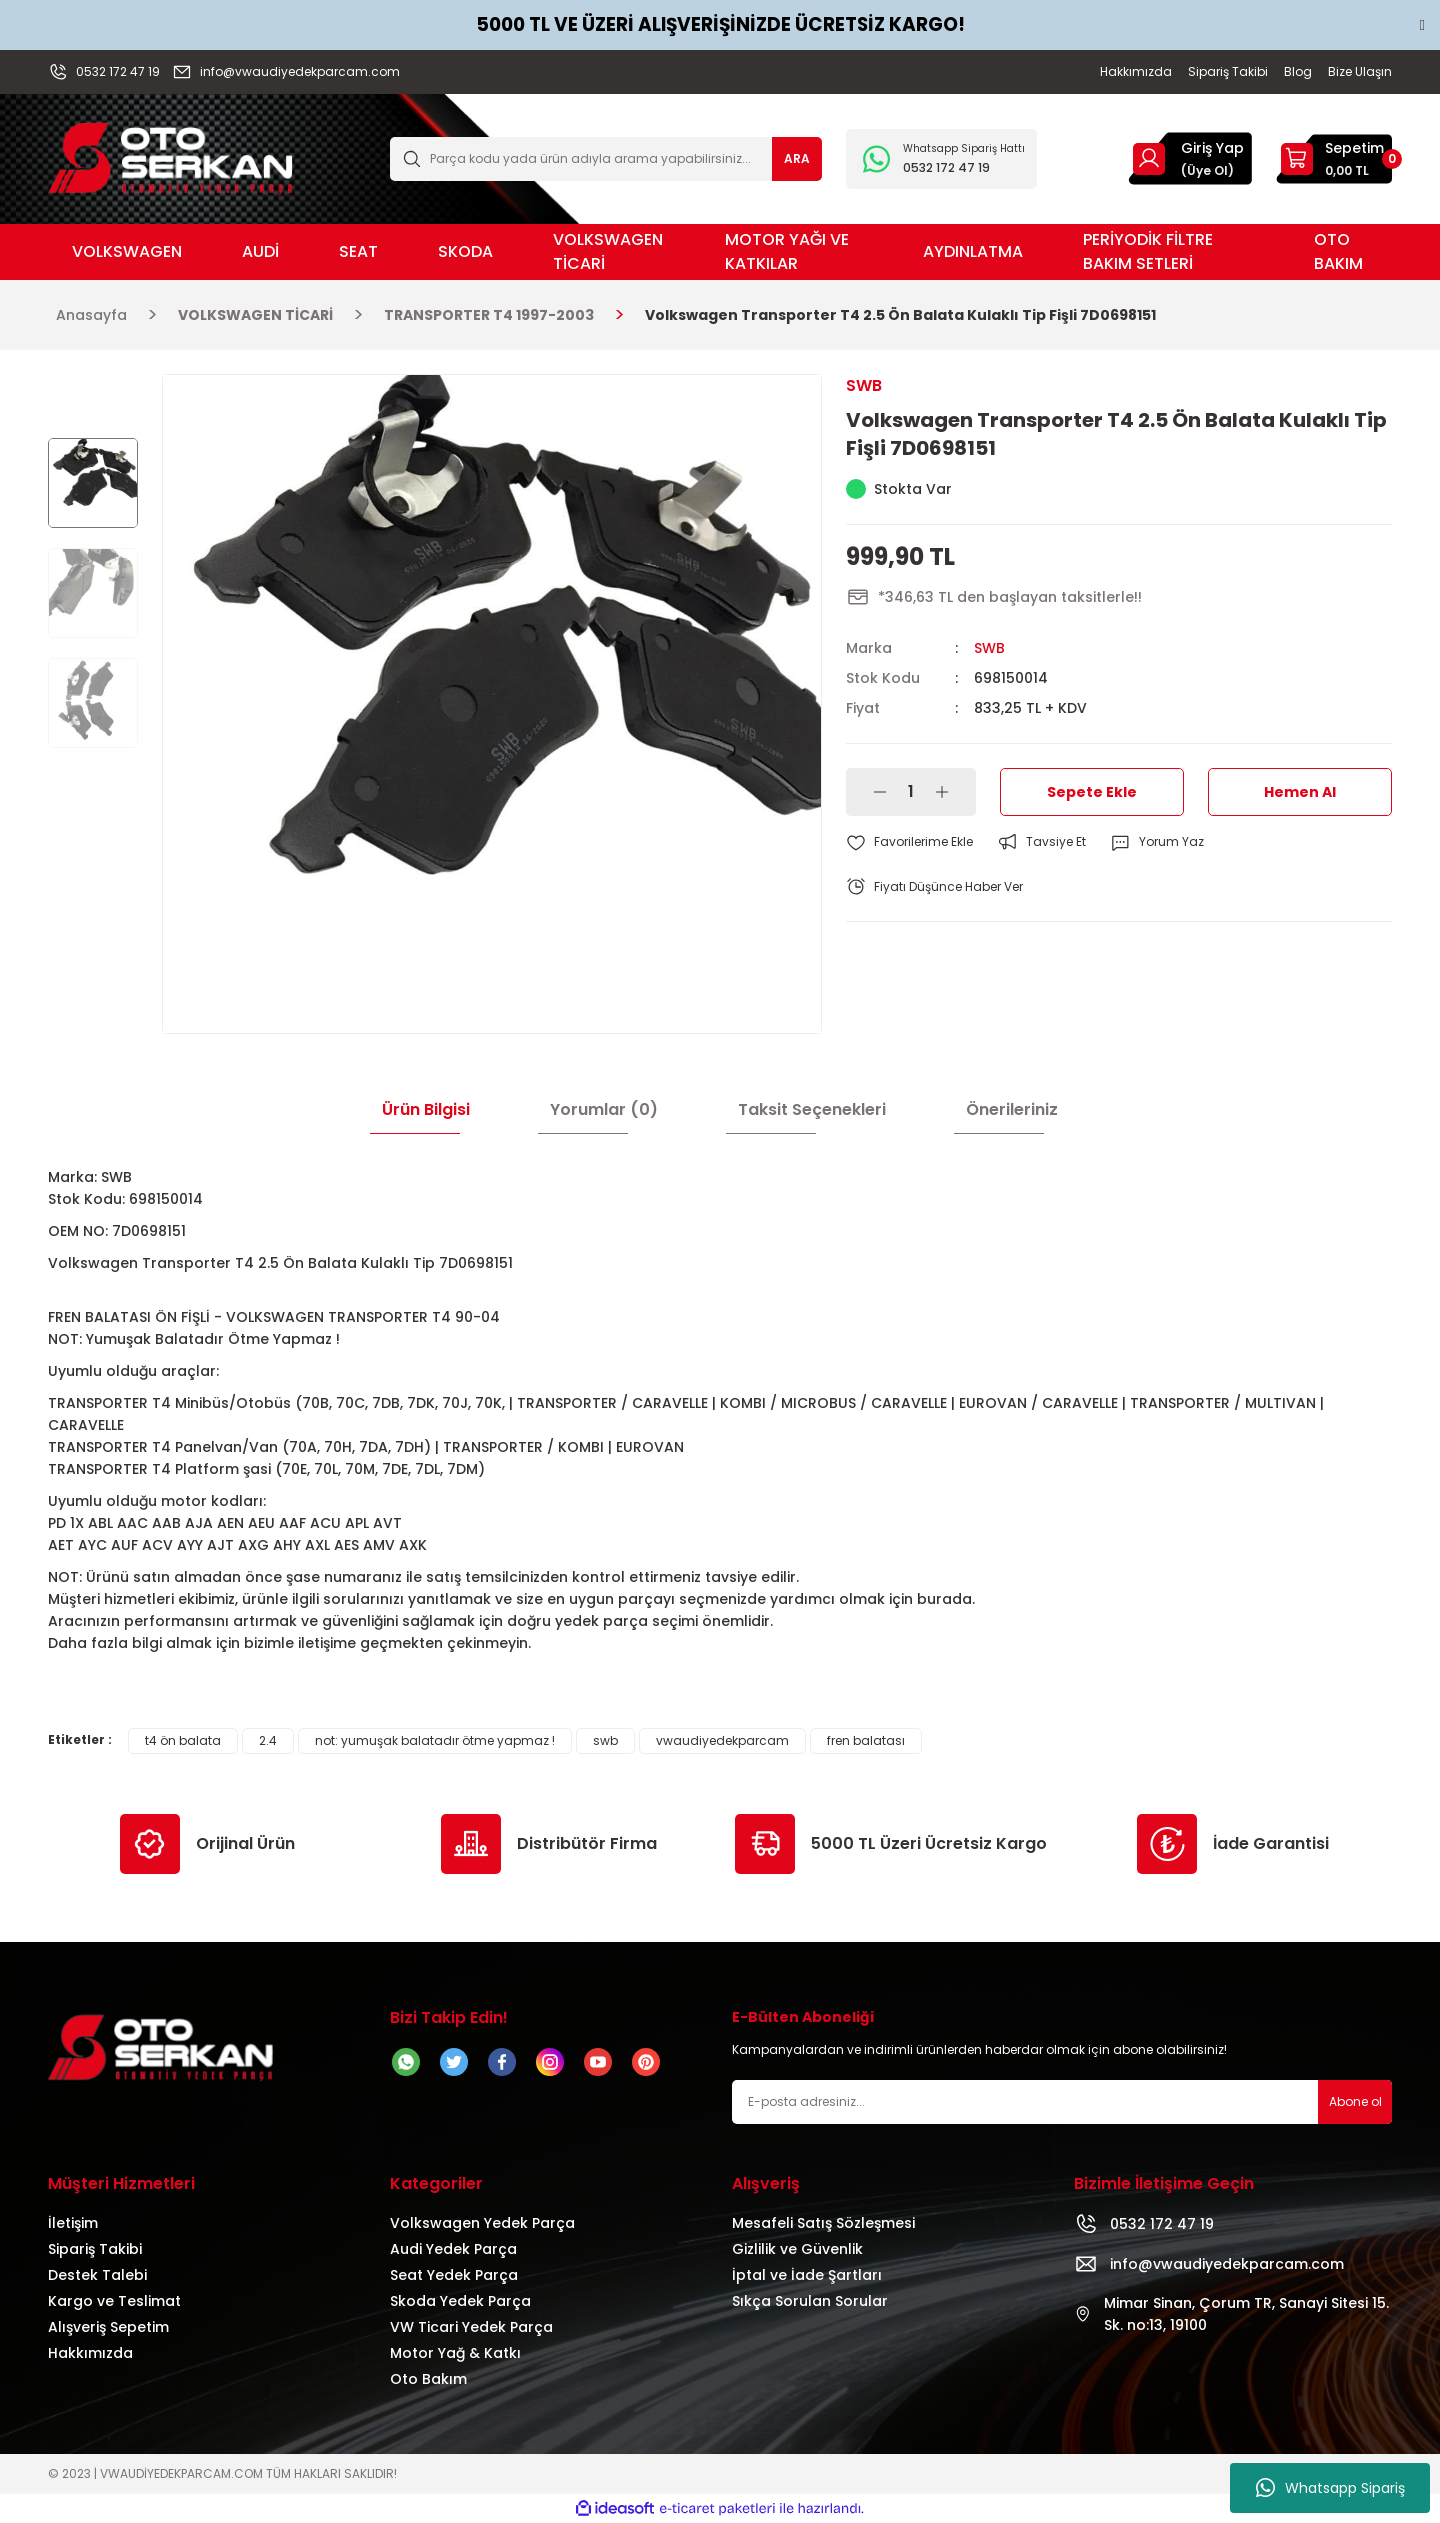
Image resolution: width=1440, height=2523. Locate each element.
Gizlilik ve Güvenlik (797, 2249)
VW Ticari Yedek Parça (471, 2327)
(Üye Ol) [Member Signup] (1207, 170)
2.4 (268, 1740)
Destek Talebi (97, 2275)
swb (605, 1740)
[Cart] (1334, 159)
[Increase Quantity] (942, 792)
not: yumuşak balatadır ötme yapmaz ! (435, 1740)
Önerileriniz (1012, 1109)
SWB (989, 648)
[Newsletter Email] (1062, 2102)
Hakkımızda (90, 2353)
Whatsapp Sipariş (1330, 2488)
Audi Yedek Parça (453, 2249)
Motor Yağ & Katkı (455, 2353)
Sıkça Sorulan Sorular (810, 2301)
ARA (797, 158)
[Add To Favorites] (909, 842)
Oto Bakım (428, 2379)
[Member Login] (1149, 158)
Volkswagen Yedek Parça (482, 2223)
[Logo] (170, 157)
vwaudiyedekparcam (722, 1740)
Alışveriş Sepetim (108, 2327)
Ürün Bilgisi (426, 1109)
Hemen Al (1300, 792)
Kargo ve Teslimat (114, 2301)
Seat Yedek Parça (454, 2275)
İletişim (73, 2223)
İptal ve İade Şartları (807, 2275)
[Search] (606, 159)
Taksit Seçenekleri (812, 1109)
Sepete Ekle (1092, 792)
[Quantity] (911, 792)
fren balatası (866, 1740)
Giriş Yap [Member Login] (1212, 148)
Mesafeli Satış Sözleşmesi (823, 2223)
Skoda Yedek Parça (460, 2301)
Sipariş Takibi (95, 2249)
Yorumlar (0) (604, 1109)
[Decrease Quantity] (880, 792)
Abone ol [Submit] (1355, 2101)
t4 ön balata (183, 1740)
